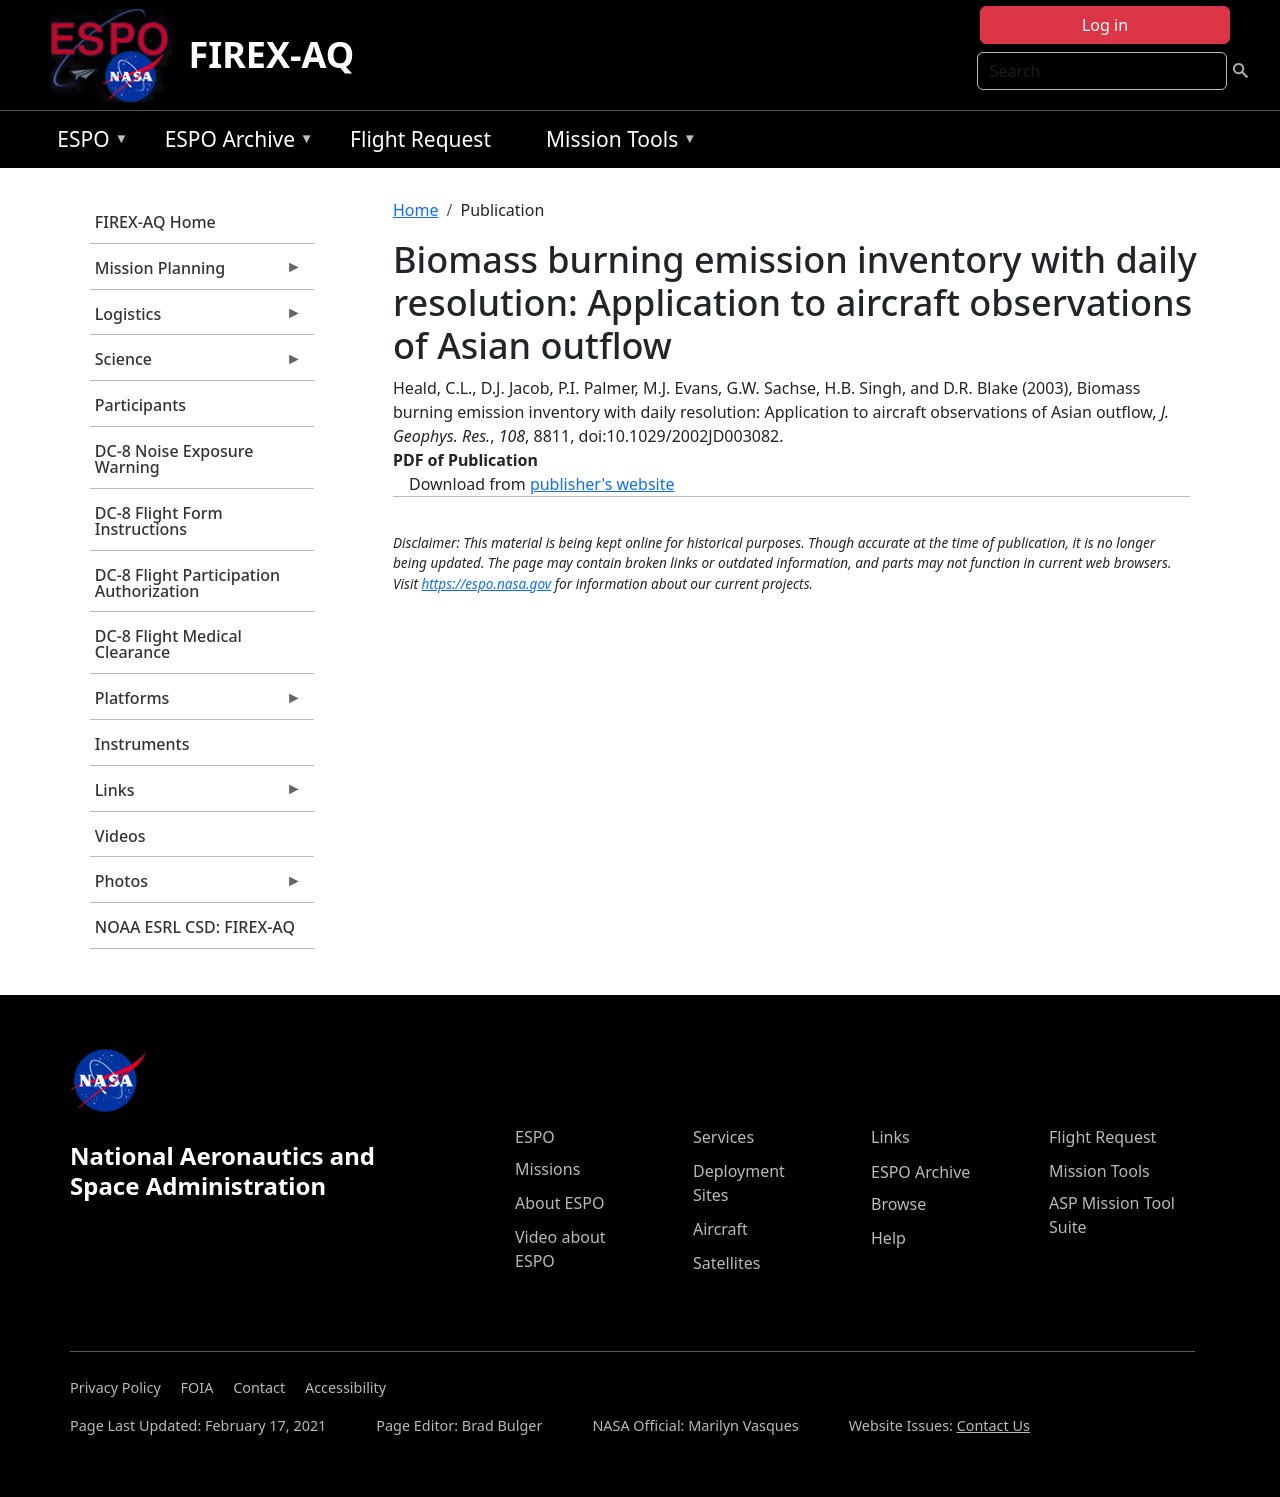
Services (723, 1137)
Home (416, 210)
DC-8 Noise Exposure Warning (174, 459)
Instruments (142, 744)
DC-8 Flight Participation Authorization (187, 583)
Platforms (196, 703)
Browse (898, 1204)
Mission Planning (196, 273)
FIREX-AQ (271, 54)
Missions (547, 1169)
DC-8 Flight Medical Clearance (168, 644)
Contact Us (993, 1425)
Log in (1105, 25)
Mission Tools (616, 142)
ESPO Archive (234, 142)
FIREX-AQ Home (155, 222)
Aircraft (720, 1229)
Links (196, 795)
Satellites (726, 1263)
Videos (120, 836)
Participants (140, 405)
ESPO (87, 142)
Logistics (196, 319)
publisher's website (602, 484)
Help (888, 1238)
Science (196, 364)
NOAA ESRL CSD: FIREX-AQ (195, 927)
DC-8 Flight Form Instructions (159, 521)
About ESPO (559, 1203)
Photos (196, 886)
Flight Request (420, 139)
